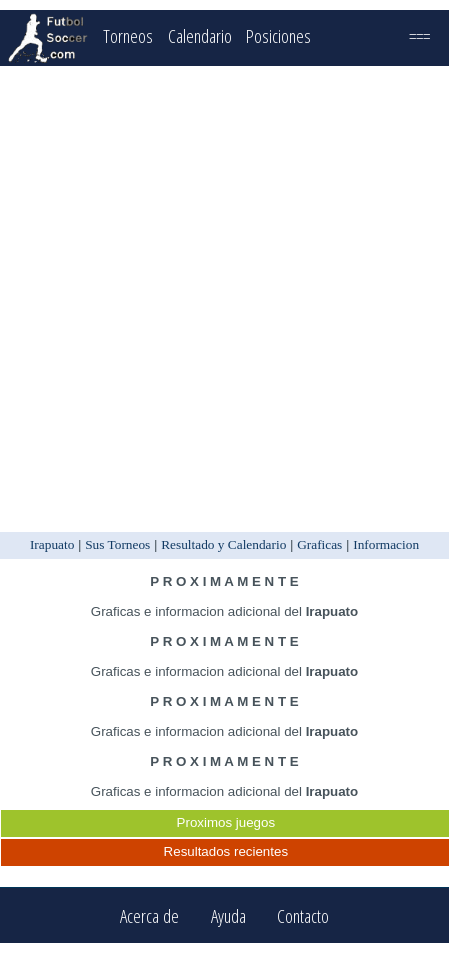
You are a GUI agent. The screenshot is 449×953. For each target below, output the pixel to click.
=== (419, 35)
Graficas (319, 544)
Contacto (303, 915)
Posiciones (278, 35)
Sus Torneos (117, 544)
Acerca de (149, 915)
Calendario (200, 35)
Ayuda (228, 915)
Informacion (386, 544)
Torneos (128, 35)
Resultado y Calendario (223, 544)
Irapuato (52, 544)
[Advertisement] (223, 299)
